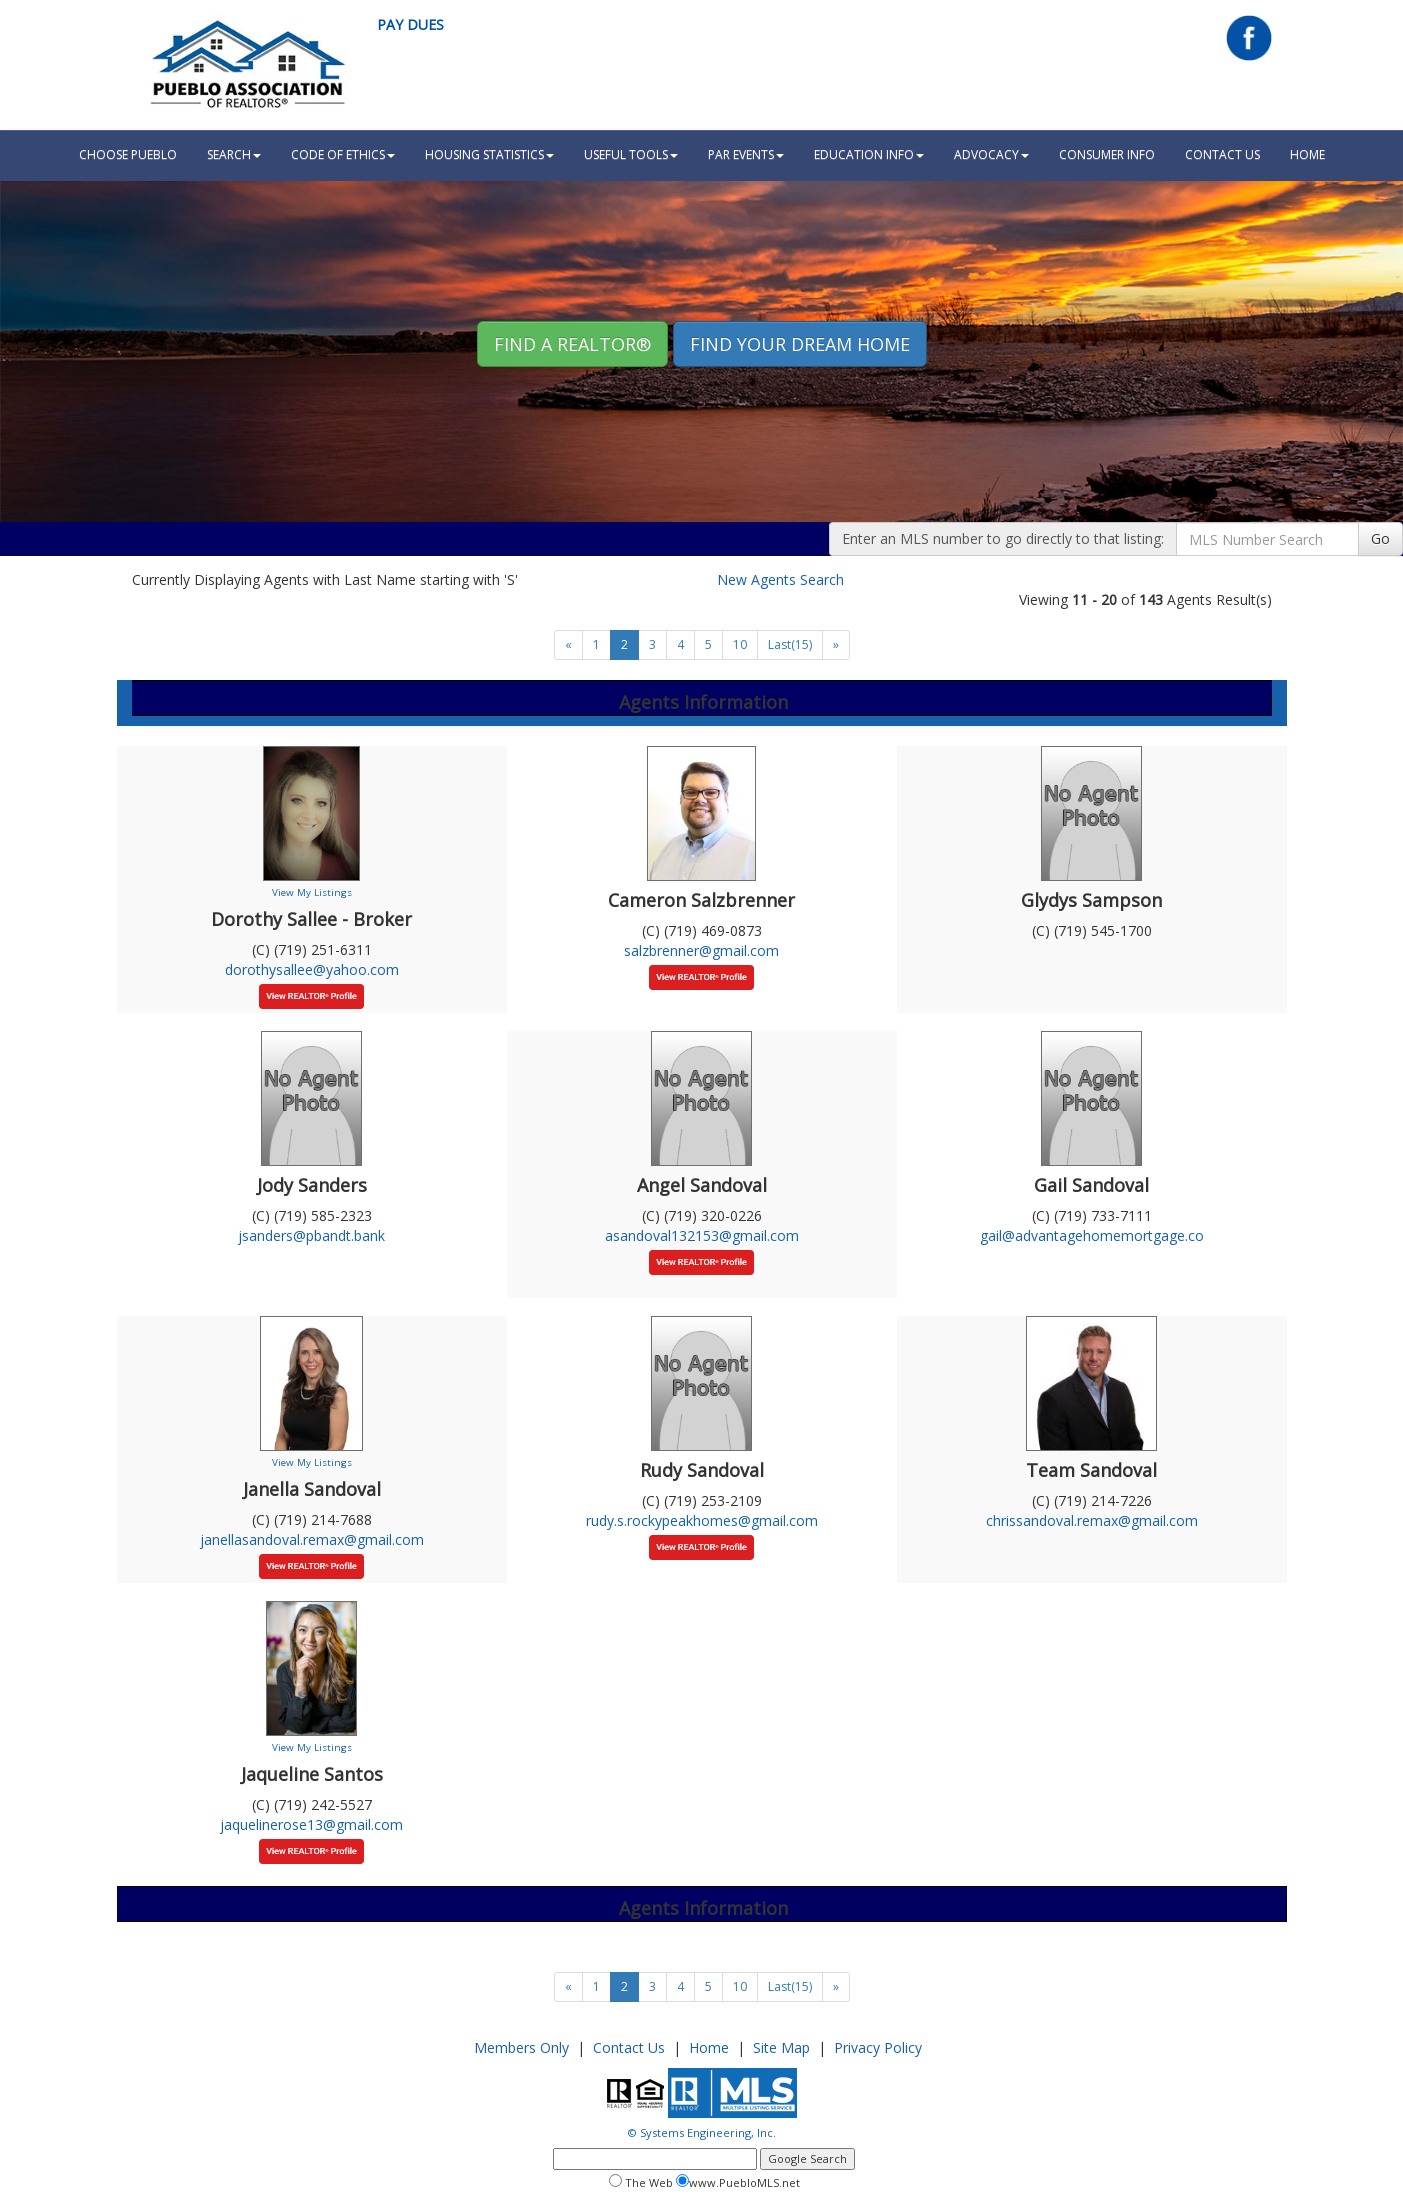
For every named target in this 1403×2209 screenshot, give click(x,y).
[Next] (568, 645)
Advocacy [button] (991, 154)
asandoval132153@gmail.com (702, 1235)
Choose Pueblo (128, 154)
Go (1380, 538)
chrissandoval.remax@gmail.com (1092, 1520)
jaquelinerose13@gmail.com (311, 1824)
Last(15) (790, 644)
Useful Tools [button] (631, 154)
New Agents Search (780, 579)
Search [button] (234, 154)
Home (709, 2047)
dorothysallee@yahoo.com (312, 969)
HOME (1307, 154)
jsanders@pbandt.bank (311, 1235)
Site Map (781, 2047)
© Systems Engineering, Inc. (702, 2132)
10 (740, 644)
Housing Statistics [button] (489, 154)
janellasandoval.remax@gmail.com (312, 1539)
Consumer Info (1107, 154)
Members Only (521, 2047)
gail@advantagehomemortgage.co (1092, 1235)
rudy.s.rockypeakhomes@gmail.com (702, 1520)
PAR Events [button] (746, 154)
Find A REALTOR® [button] (572, 344)
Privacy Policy (878, 2047)
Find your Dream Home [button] (800, 344)
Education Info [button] (869, 154)
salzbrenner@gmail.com (701, 950)
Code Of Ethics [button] (343, 154)
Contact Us (1222, 154)
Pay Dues (410, 24)
